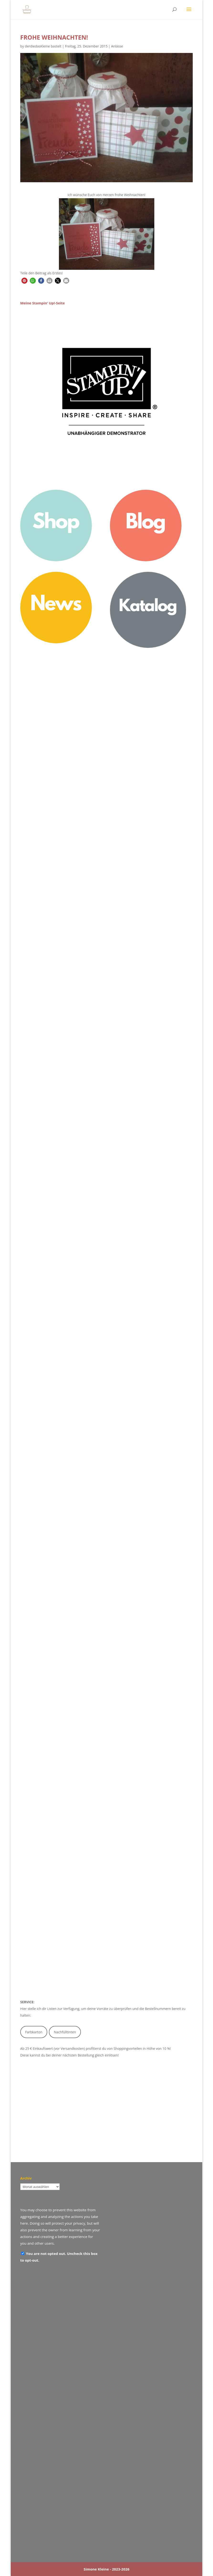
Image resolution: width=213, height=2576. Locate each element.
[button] (24, 281)
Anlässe (117, 46)
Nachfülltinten (65, 2032)
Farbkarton (33, 2032)
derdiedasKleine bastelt (43, 46)
